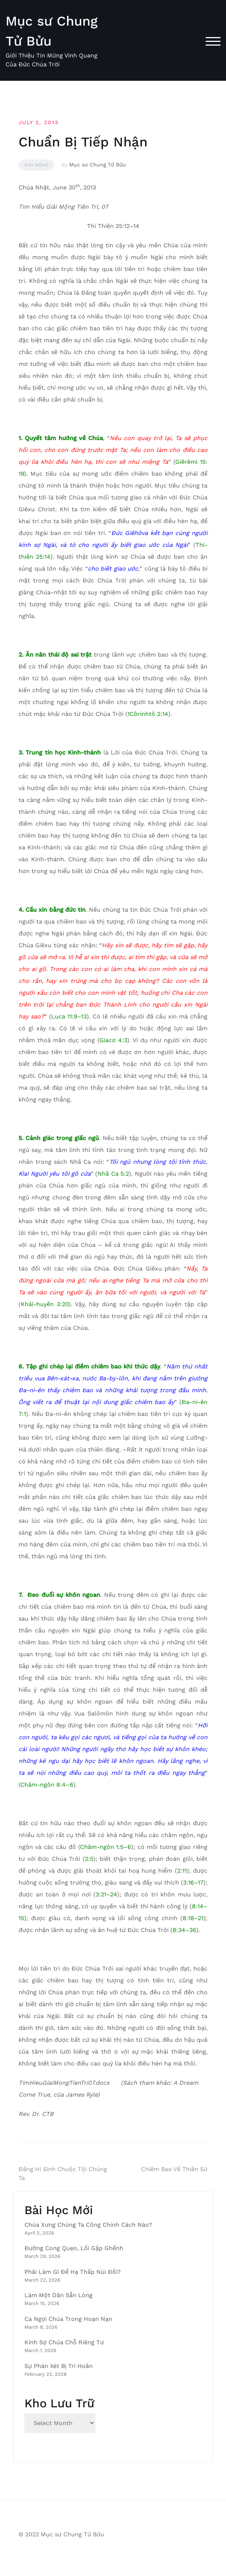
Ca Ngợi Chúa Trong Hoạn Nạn (68, 2318)
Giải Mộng (36, 165)
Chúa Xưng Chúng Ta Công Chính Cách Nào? (88, 2224)
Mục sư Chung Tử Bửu (97, 165)
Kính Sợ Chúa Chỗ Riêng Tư (64, 2342)
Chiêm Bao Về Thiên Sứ (174, 2169)
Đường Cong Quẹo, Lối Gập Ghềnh (73, 2248)
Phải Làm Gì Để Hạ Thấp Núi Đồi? (72, 2271)
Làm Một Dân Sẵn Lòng (58, 2295)
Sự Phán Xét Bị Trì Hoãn (58, 2365)
